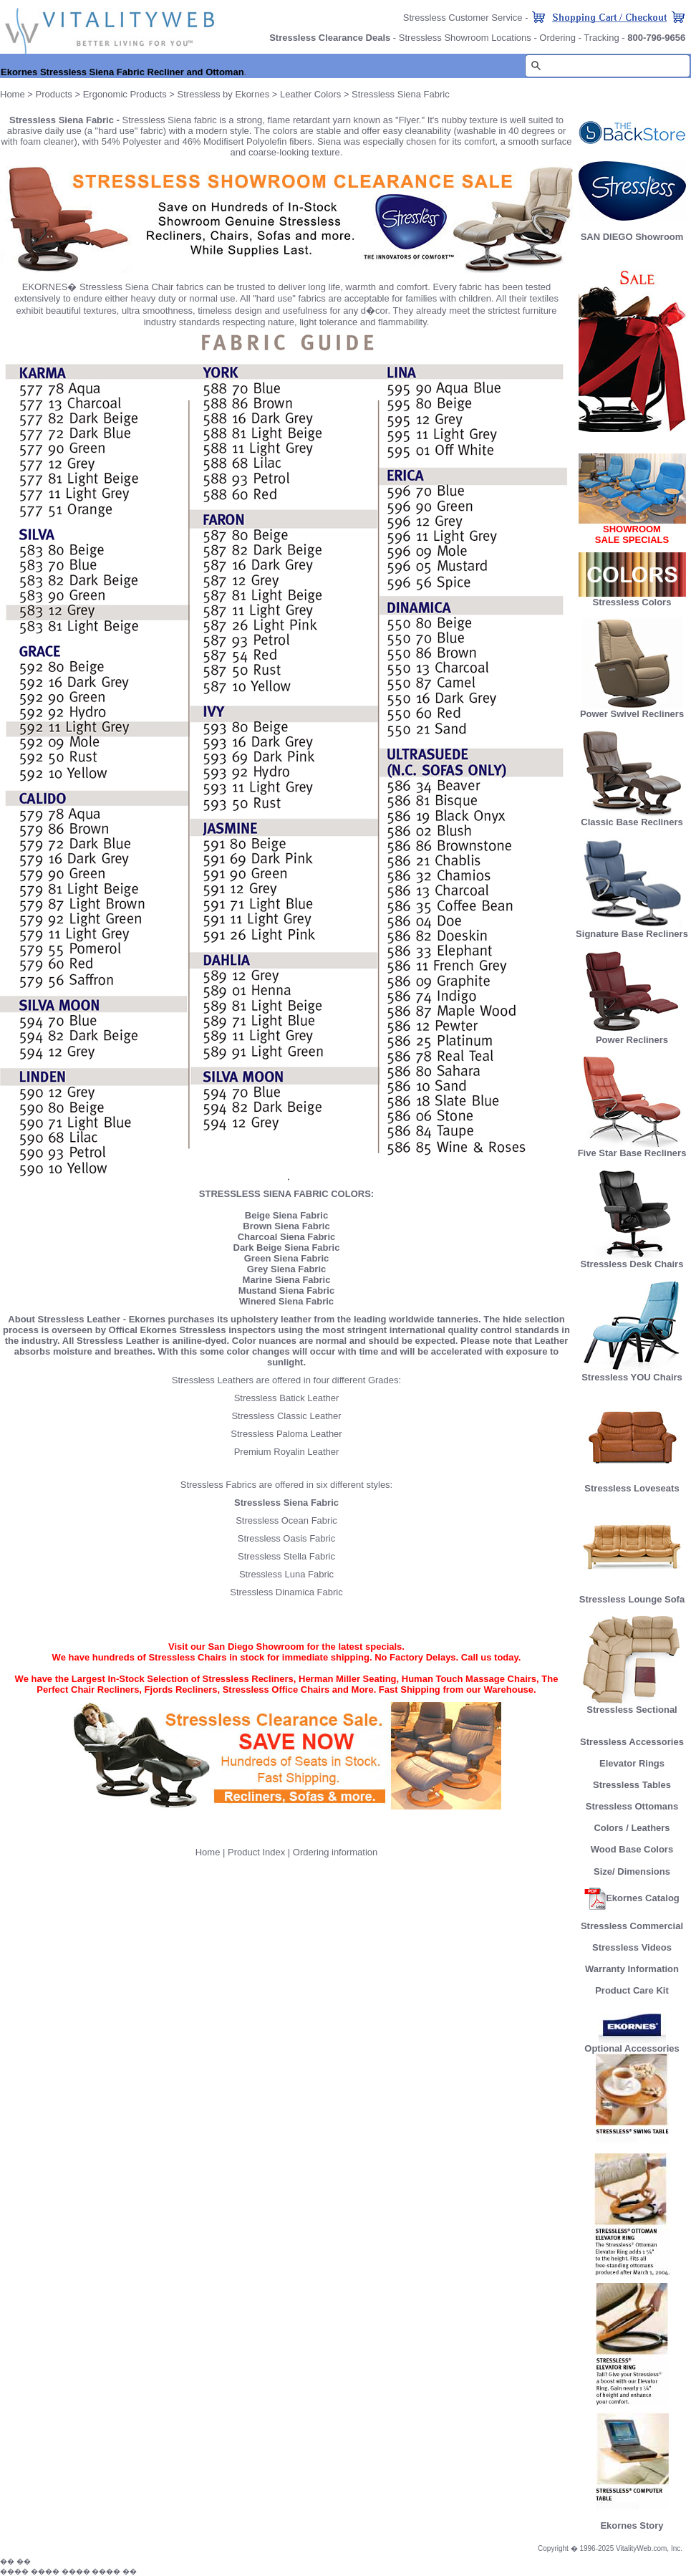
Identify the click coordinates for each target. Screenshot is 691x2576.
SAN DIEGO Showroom (632, 236)
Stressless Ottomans (632, 1806)
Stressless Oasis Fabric (287, 1538)
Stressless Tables (632, 1784)
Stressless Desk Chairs (632, 1259)
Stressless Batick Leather (286, 1398)
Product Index (256, 1852)
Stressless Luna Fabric (286, 1574)
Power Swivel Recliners (632, 713)
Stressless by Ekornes (225, 94)
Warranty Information (632, 1969)
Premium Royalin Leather (286, 1451)
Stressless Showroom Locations (465, 37)
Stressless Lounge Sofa (632, 1595)
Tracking (601, 37)
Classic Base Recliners (631, 817)
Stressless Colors (632, 602)
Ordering (557, 37)
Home (12, 94)
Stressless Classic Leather (286, 1415)
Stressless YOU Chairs (631, 1373)
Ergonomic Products (125, 94)
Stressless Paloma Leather (286, 1433)
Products (54, 94)
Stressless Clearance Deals (329, 37)
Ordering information (335, 1852)
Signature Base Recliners (632, 929)
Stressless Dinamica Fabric (286, 1592)
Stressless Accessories (632, 1741)
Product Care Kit (632, 1990)
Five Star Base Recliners (632, 1148)
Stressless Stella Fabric (286, 1556)
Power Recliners (632, 1035)
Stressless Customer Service (463, 17)
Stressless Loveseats (632, 1484)
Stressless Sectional (632, 1705)
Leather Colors (310, 94)
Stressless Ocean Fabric (286, 1520)
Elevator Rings (632, 1763)
